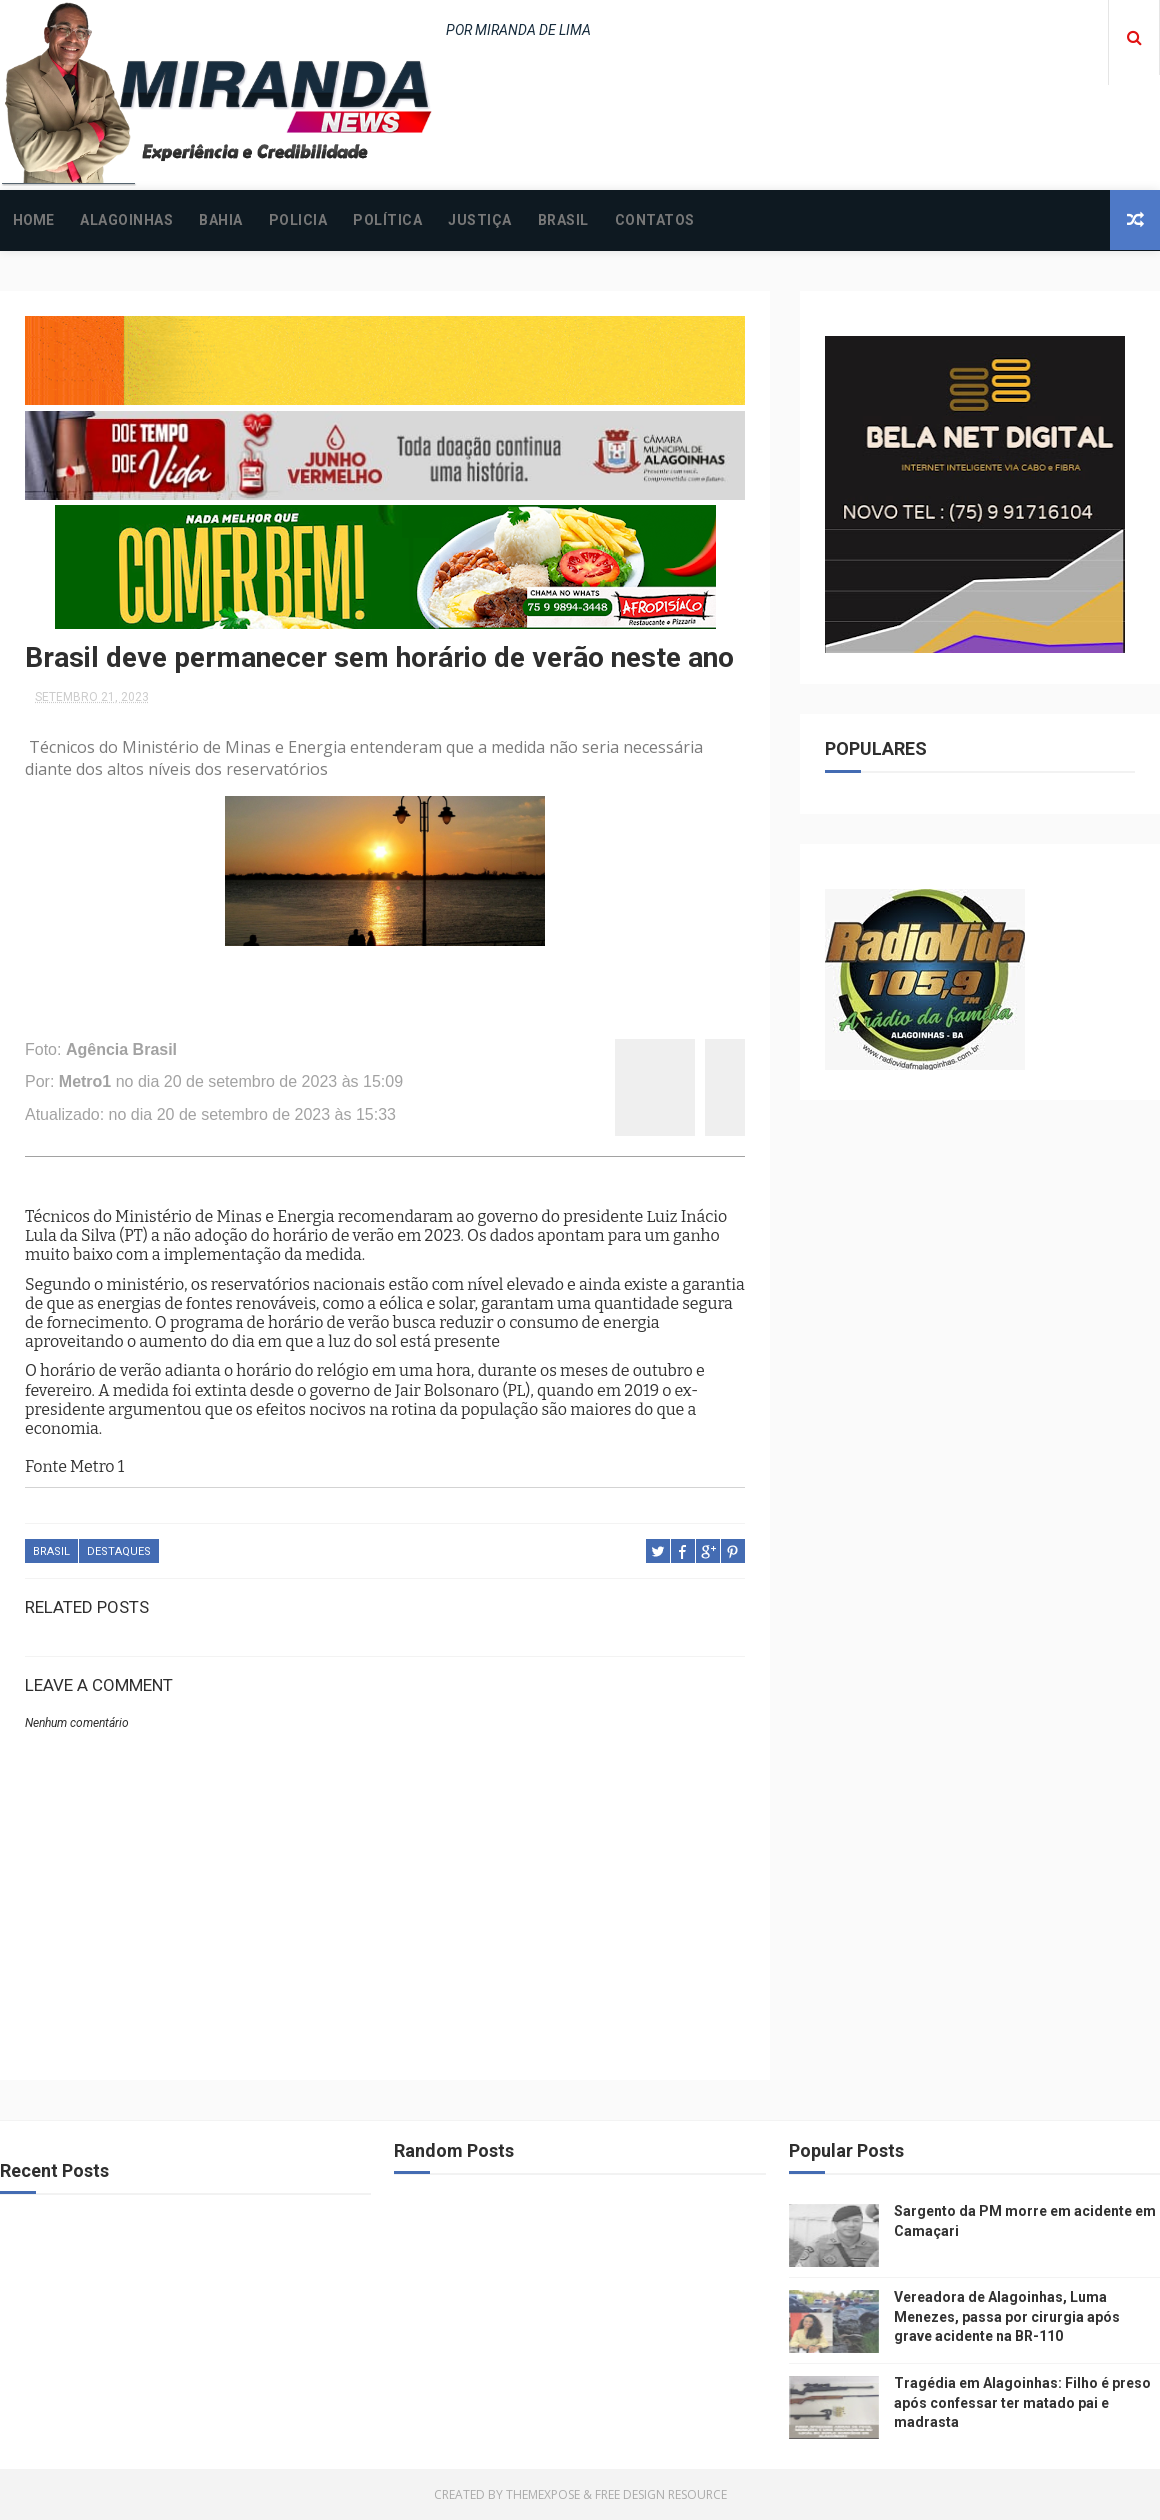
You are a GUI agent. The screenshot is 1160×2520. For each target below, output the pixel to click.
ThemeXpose (543, 2494)
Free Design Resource (661, 2494)
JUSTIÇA (480, 220)
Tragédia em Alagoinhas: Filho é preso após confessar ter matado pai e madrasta (1022, 2402)
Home (33, 220)
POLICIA (298, 220)
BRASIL (563, 220)
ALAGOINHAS (126, 220)
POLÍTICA (387, 220)
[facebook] (635, 1088)
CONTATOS (655, 220)
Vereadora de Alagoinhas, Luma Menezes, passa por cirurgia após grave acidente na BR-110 (1007, 2316)
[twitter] (675, 1088)
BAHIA (221, 220)
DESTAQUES (119, 1551)
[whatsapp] (725, 1088)
